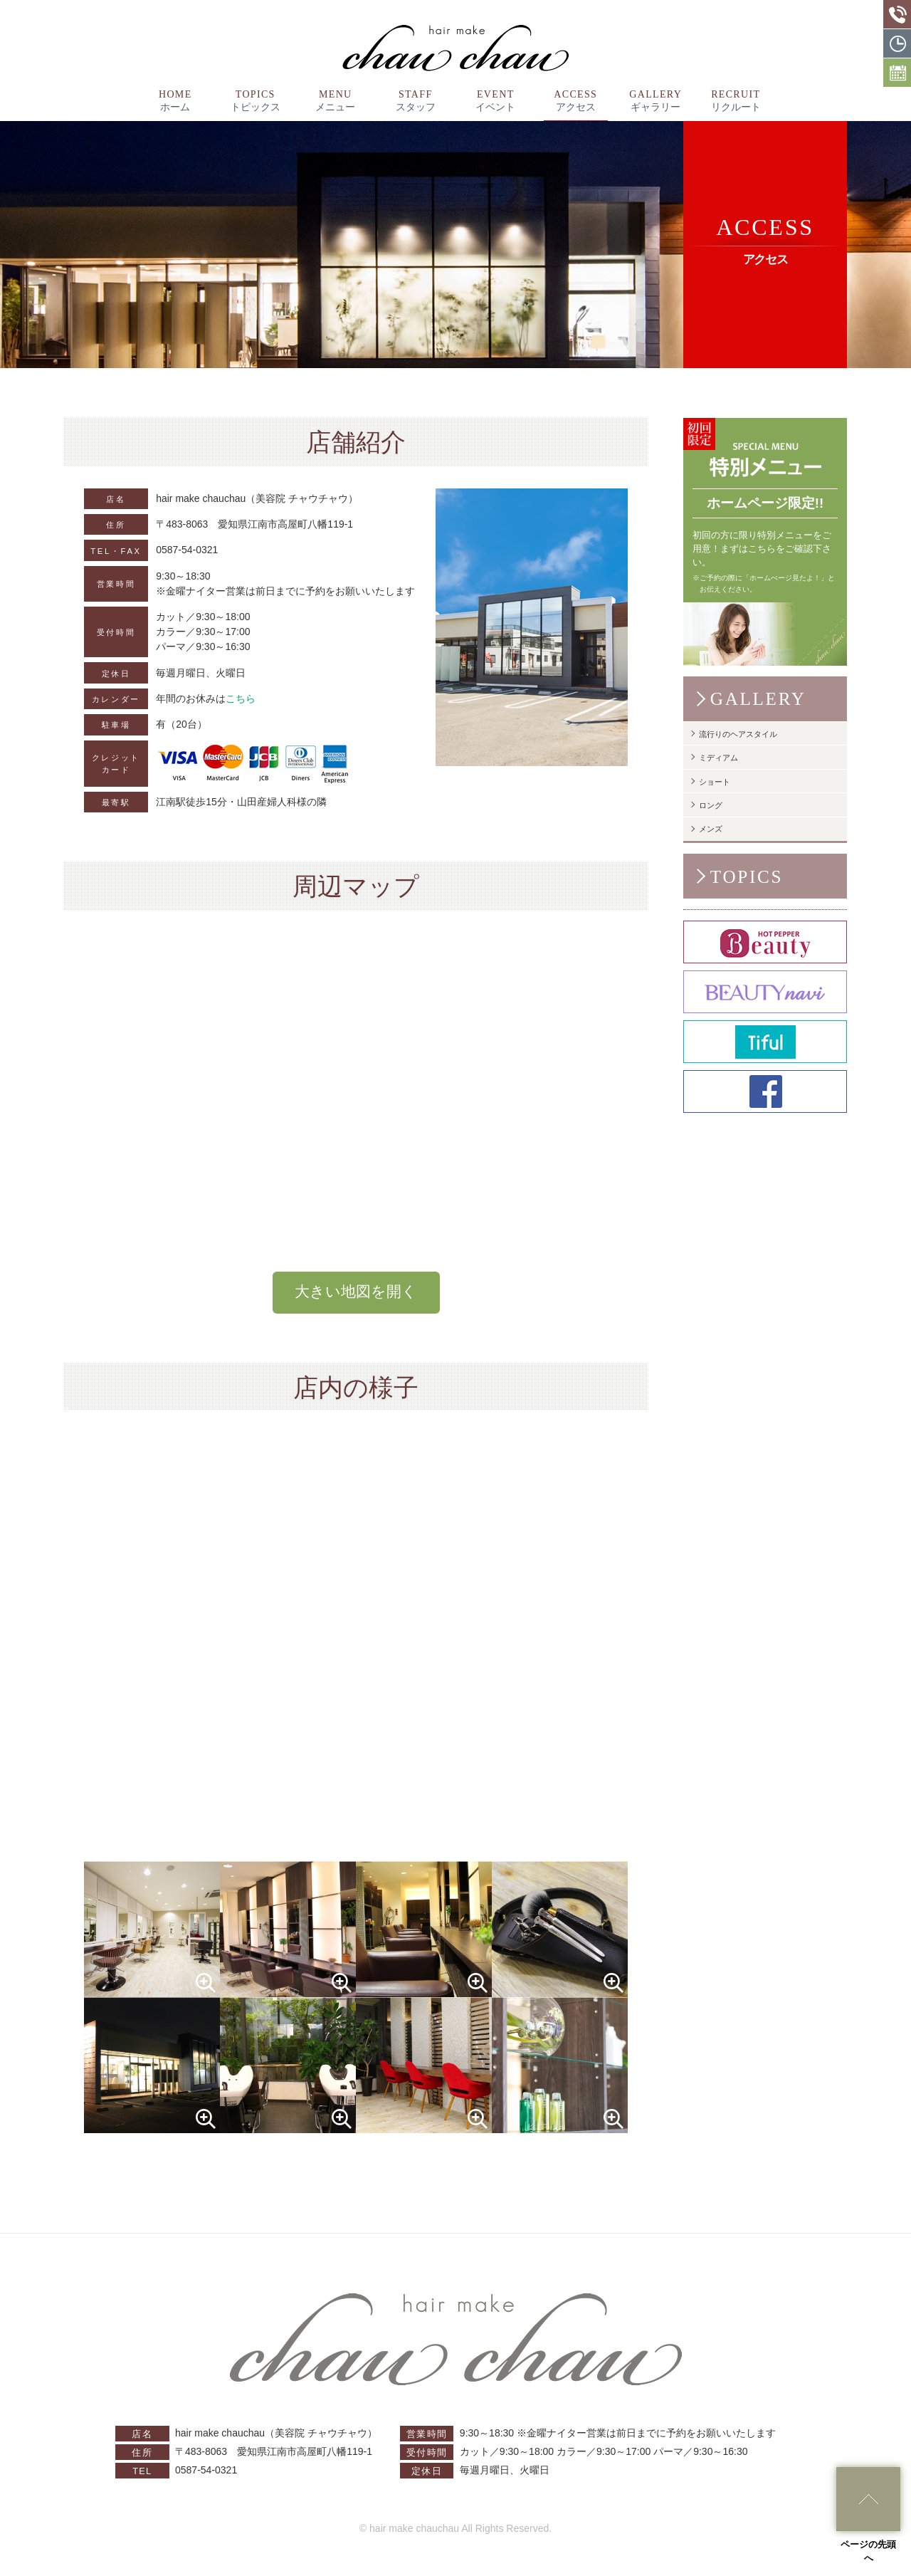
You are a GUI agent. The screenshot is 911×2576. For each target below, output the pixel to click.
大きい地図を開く (356, 1291)
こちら (241, 698)
